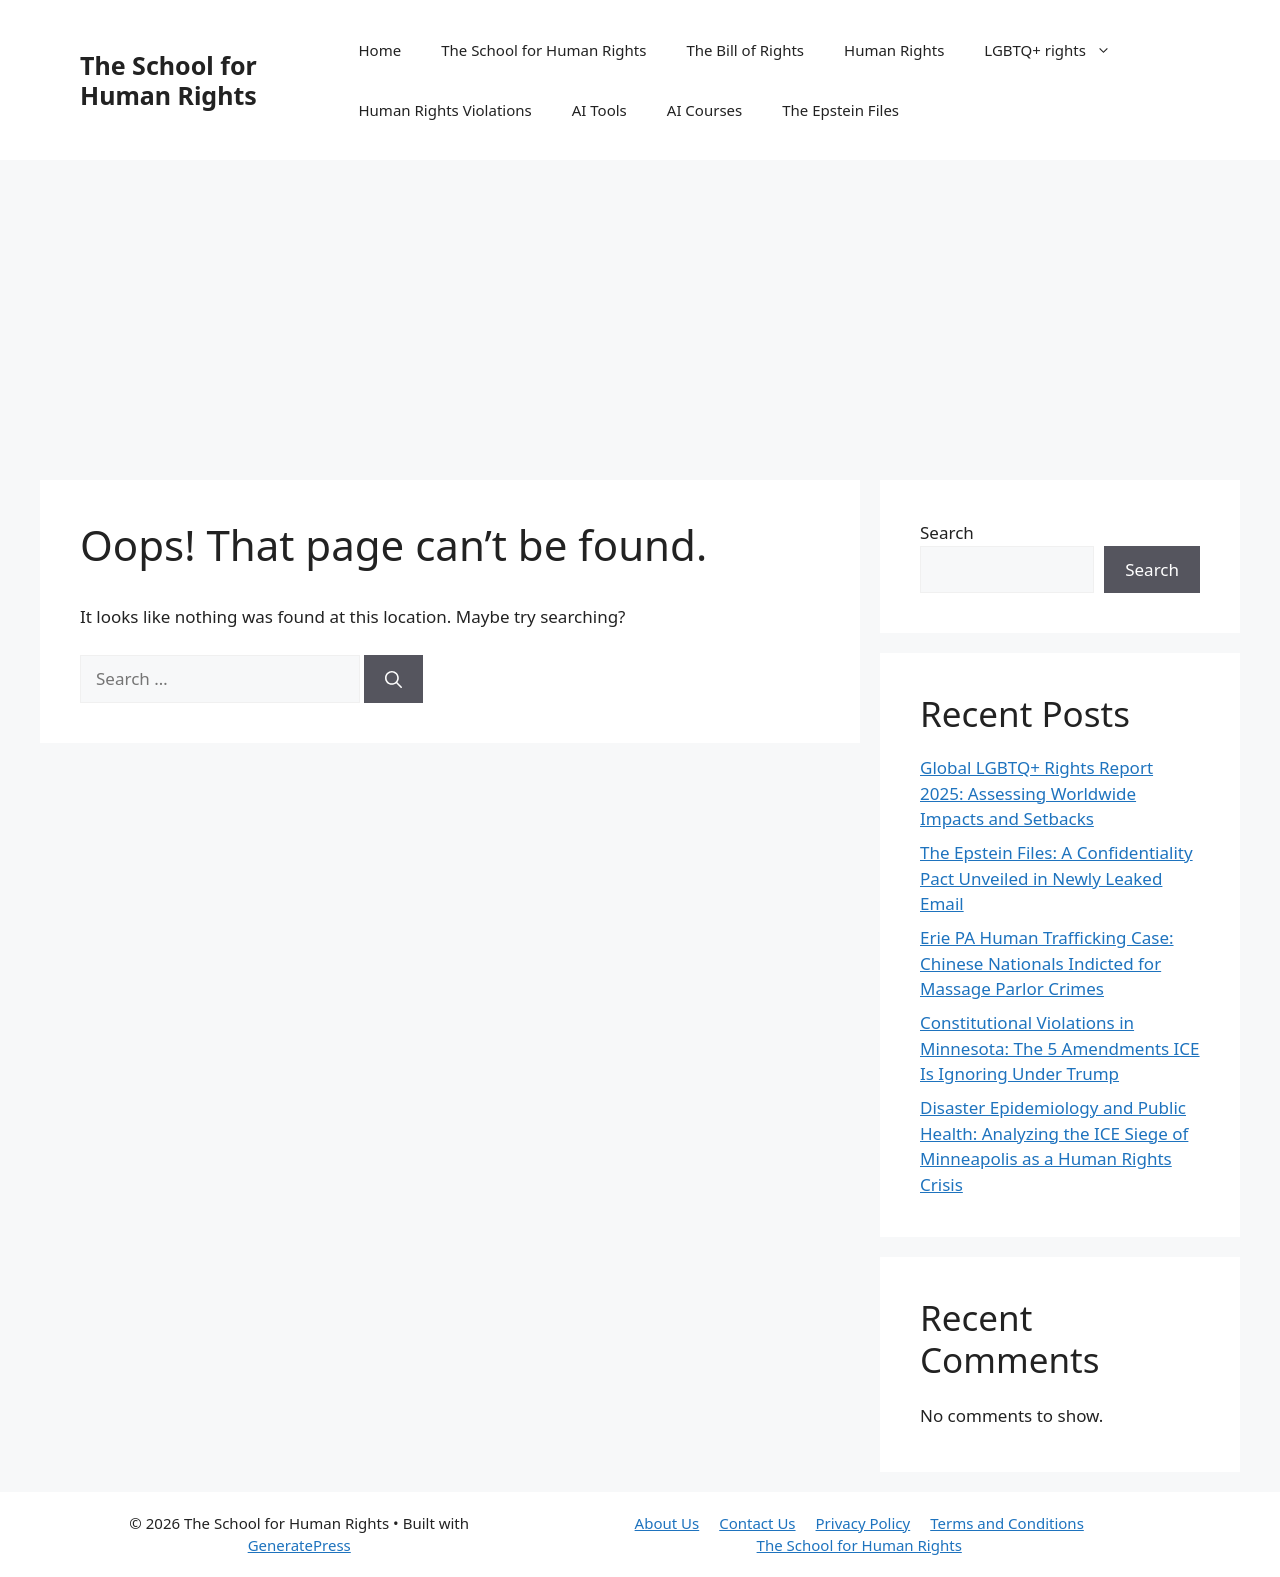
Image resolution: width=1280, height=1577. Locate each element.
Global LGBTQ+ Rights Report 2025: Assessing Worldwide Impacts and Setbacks (1036, 793)
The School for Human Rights (168, 80)
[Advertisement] (640, 310)
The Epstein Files (840, 110)
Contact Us (757, 1523)
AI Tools (599, 110)
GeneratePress (299, 1545)
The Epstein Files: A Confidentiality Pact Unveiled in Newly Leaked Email (1056, 878)
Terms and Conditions (1007, 1523)
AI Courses (704, 110)
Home (379, 50)
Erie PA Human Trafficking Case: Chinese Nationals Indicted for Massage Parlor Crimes (1047, 963)
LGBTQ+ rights (1057, 50)
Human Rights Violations (444, 110)
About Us (667, 1523)
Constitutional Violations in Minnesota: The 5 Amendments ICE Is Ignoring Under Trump (1060, 1048)
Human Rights (894, 50)
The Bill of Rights (745, 50)
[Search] (393, 679)
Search (947, 532)
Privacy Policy (863, 1523)
